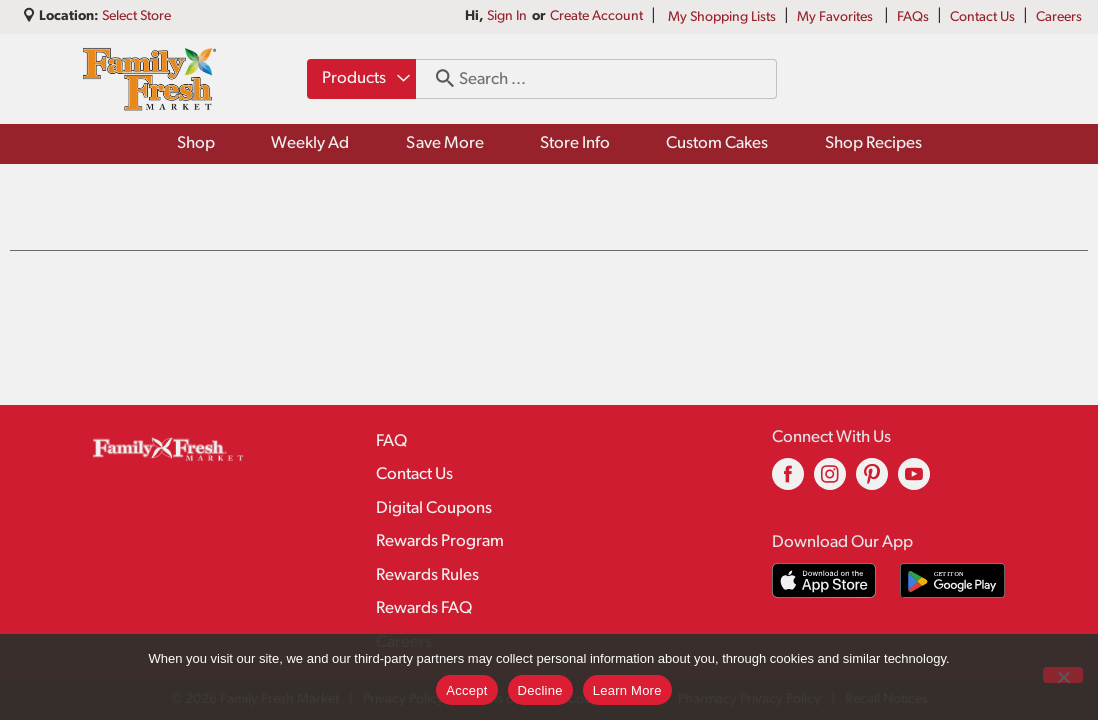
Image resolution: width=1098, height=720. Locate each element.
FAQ (391, 441)
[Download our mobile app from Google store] (952, 580)
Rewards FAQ (424, 608)
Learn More (627, 690)
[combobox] (361, 79)
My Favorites (836, 17)
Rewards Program (440, 541)
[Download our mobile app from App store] (824, 580)
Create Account (596, 16)
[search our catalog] (438, 79)
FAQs (913, 17)
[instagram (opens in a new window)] (830, 481)
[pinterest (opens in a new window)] (872, 481)
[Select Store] (138, 16)
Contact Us (982, 17)
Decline (540, 690)
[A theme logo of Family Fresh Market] (149, 79)
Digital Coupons (434, 508)
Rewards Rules (427, 575)
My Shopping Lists (722, 17)
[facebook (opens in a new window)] (788, 481)
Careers (1059, 17)
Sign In (507, 16)
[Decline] (1063, 675)
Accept (466, 690)
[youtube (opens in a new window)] (914, 481)
